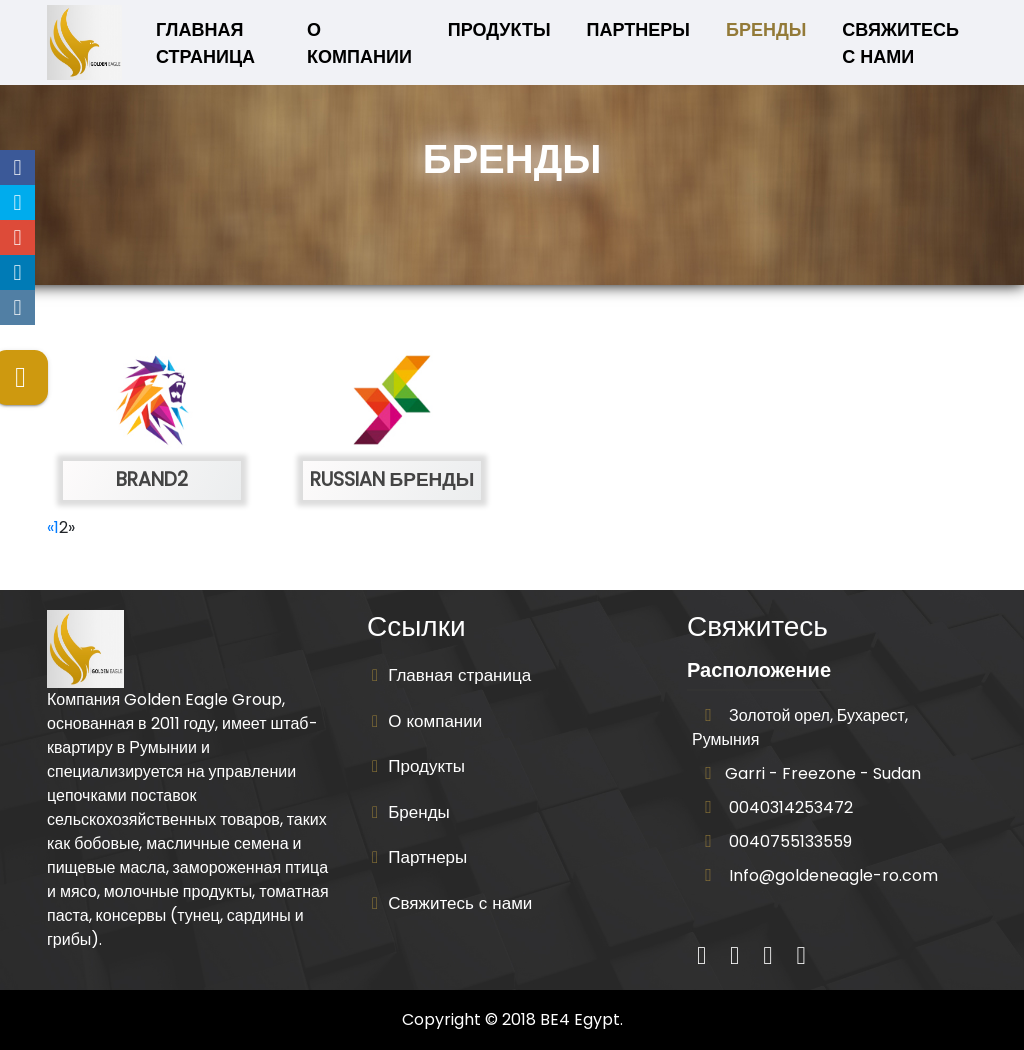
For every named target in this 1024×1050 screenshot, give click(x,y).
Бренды (766, 29)
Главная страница (217, 43)
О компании (359, 43)
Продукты (499, 29)
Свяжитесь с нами (900, 43)
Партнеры (638, 29)
